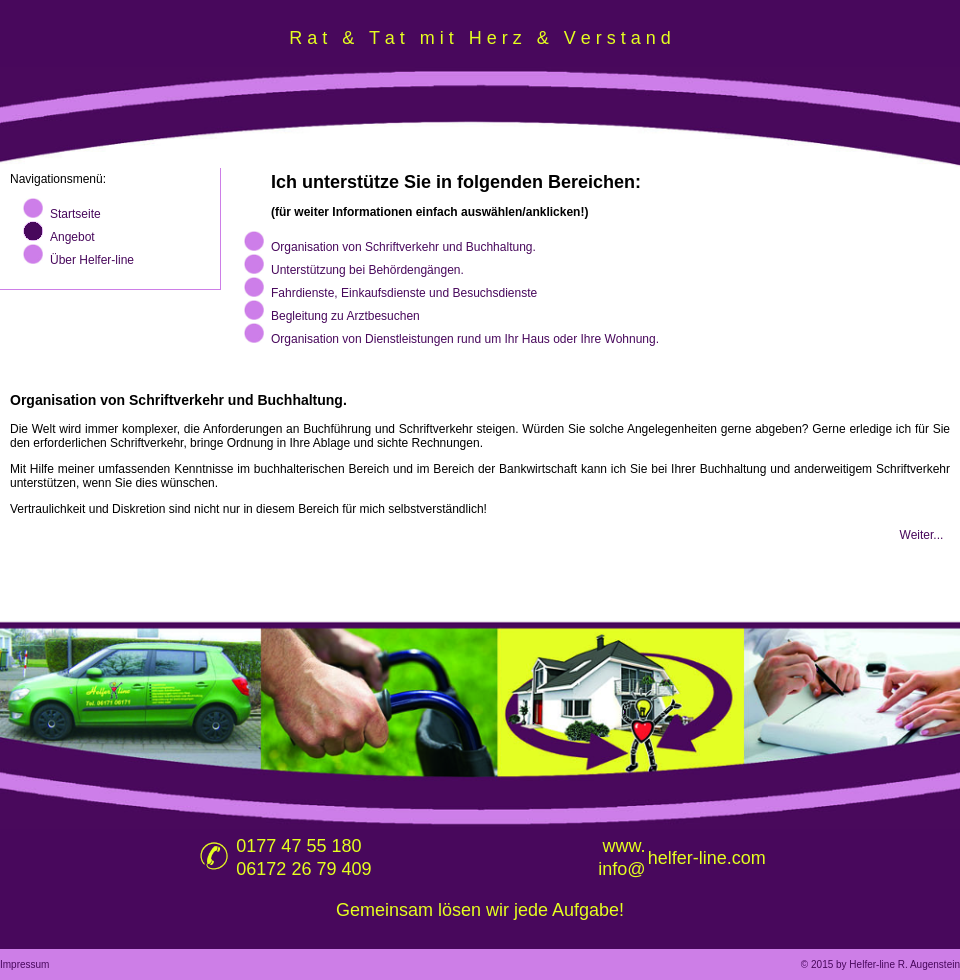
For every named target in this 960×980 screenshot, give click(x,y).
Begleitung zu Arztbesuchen (345, 316)
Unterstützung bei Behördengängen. (367, 270)
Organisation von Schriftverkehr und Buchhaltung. (403, 247)
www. (624, 846)
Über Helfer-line (92, 260)
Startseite (75, 214)
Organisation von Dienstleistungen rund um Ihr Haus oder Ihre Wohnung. (465, 339)
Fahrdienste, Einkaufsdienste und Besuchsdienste (404, 293)
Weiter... (922, 535)
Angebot (72, 237)
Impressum (24, 964)
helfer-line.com (707, 858)
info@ (621, 869)
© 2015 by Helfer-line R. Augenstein (880, 964)
